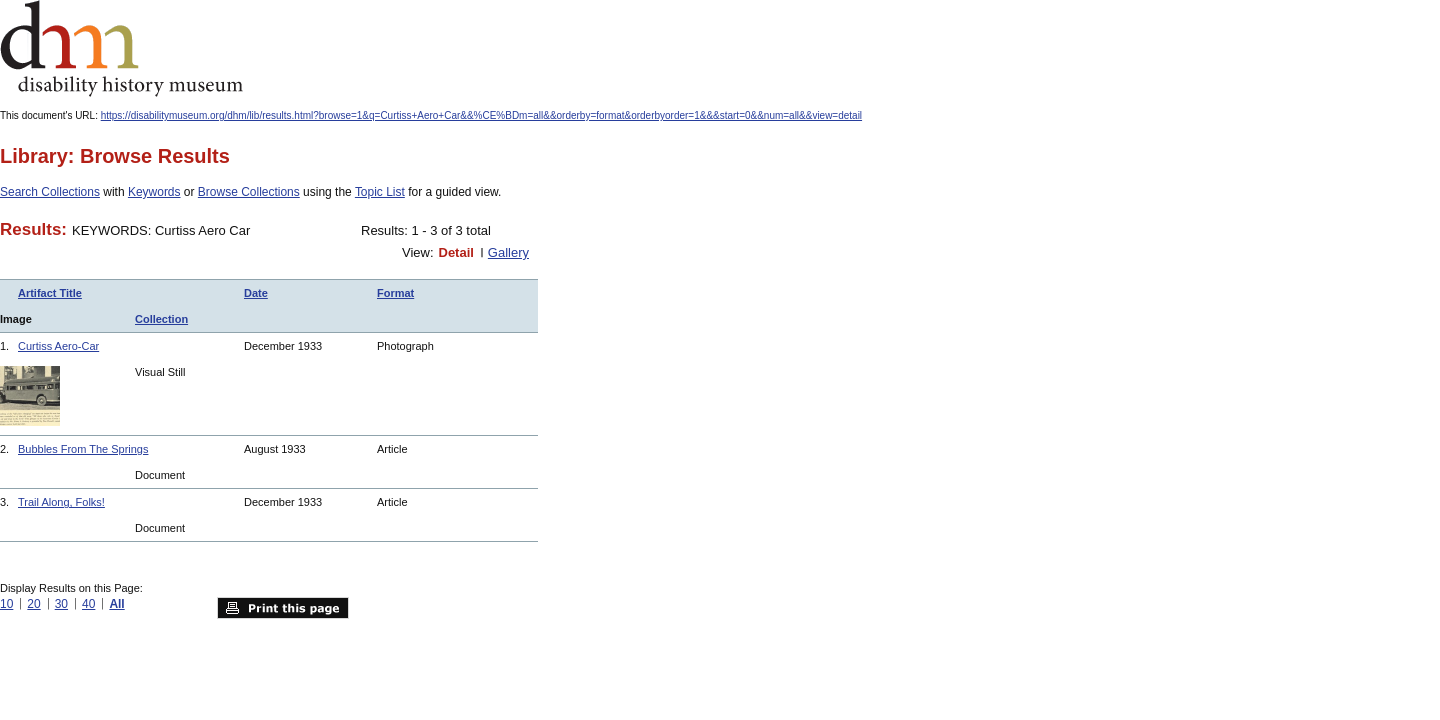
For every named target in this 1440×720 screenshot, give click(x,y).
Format (395, 293)
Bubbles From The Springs (83, 449)
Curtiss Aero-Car (58, 346)
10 (6, 604)
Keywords (154, 192)
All (116, 604)
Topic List (380, 192)
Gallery (508, 252)
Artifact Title (50, 293)
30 (61, 604)
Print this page (283, 608)
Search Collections (50, 192)
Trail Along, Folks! (61, 502)
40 (88, 604)
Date (256, 293)
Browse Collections (249, 192)
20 (33, 604)
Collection (161, 319)
